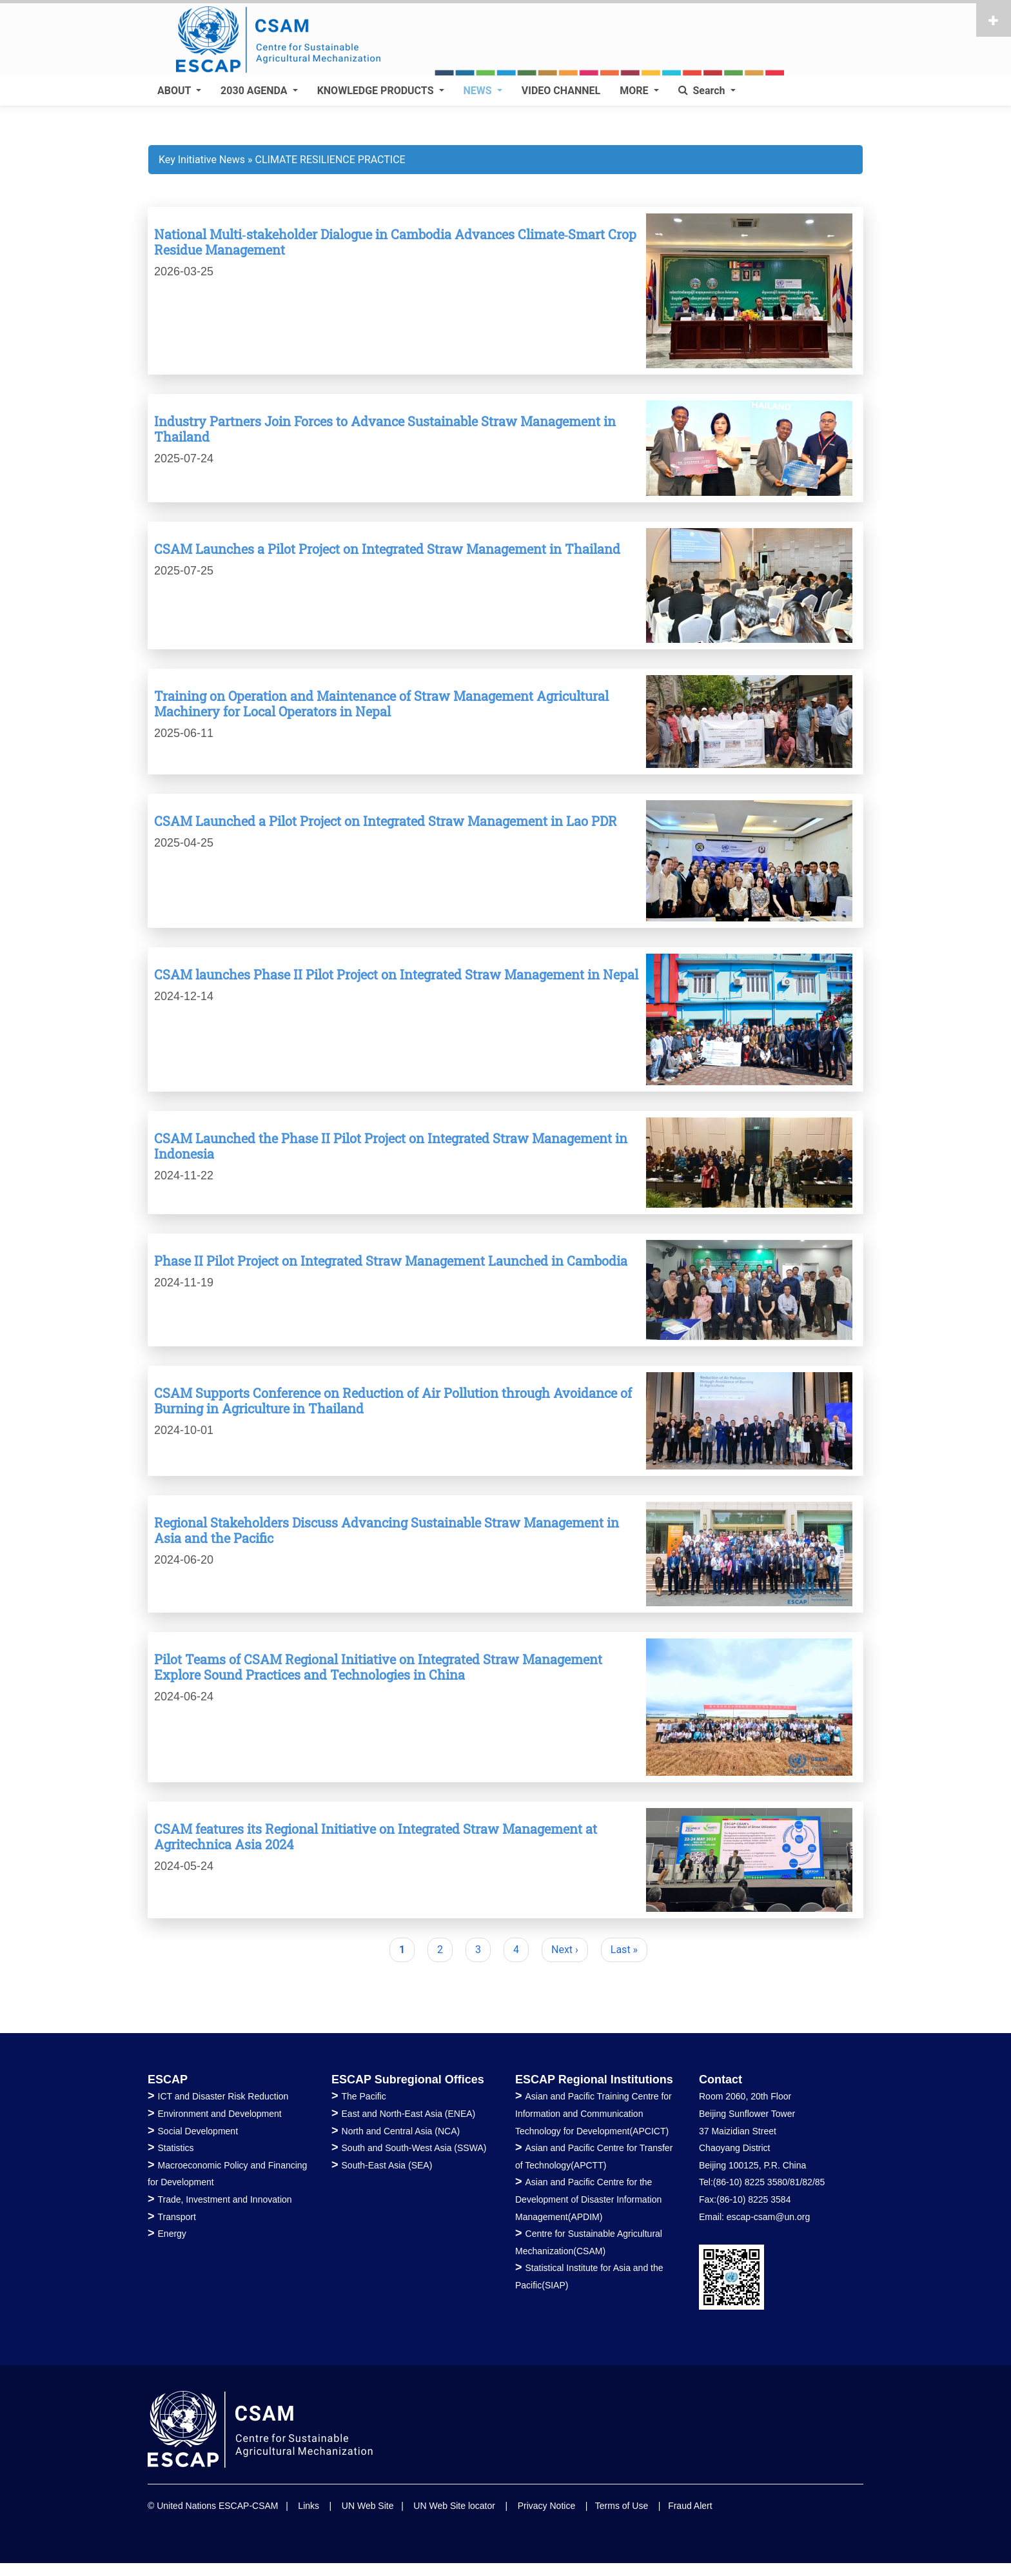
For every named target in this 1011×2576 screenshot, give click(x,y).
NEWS (479, 90)
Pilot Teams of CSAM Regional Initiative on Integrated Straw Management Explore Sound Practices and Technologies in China (378, 1667)
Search (703, 90)
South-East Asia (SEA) (387, 2165)
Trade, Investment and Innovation (225, 2199)
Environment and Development (220, 2114)
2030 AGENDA (255, 90)
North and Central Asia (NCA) (401, 2131)
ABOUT (175, 90)
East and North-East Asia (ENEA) (409, 2114)
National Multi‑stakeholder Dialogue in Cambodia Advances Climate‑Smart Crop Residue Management (395, 242)
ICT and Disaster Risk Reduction (223, 2096)
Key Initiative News (202, 159)
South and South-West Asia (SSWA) (414, 2148)
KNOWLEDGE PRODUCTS (377, 90)
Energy (172, 2233)
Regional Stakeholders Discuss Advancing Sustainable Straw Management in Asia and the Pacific (386, 1530)
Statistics (176, 2148)
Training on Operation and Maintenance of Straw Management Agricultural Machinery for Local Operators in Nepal (381, 703)
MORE (635, 90)
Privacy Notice (546, 2506)
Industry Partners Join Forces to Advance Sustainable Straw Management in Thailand (385, 429)
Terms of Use (621, 2506)
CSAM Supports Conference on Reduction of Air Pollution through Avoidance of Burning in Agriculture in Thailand (393, 1400)
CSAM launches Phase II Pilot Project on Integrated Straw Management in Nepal (396, 974)
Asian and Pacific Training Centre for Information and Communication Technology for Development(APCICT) (593, 2113)
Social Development (198, 2131)
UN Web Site (368, 2506)
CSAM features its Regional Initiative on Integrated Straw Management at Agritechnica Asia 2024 (375, 1836)
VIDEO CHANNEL (561, 90)
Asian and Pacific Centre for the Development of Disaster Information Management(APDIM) (588, 2199)
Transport (177, 2217)
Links (308, 2506)
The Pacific (364, 2096)
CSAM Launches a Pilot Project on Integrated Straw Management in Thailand (387, 548)
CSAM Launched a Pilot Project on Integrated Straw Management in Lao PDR (385, 820)
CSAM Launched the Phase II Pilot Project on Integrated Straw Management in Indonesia (390, 1146)
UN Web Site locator (454, 2506)
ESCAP (168, 2079)
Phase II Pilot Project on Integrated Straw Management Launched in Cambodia (390, 1260)
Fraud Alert (690, 2506)
